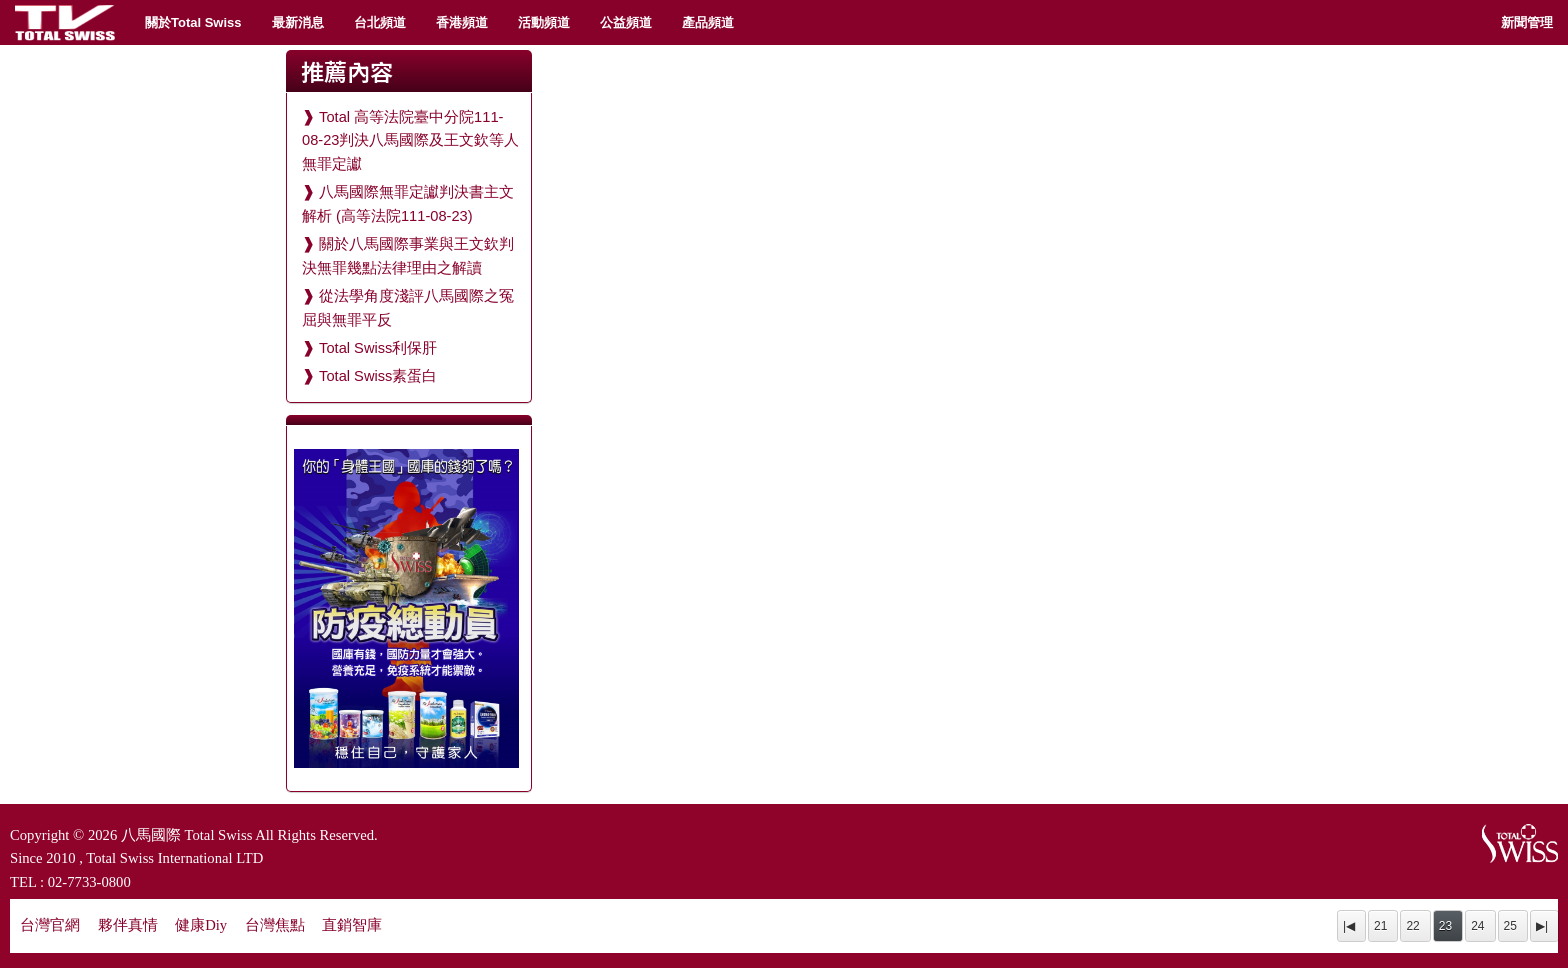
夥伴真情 (128, 925)
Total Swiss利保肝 (378, 348)
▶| (1542, 926)
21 (1380, 926)
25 (1510, 926)
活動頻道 (544, 22)
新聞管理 (1527, 22)
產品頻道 (708, 22)
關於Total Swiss (193, 22)
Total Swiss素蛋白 (378, 376)
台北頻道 (380, 22)
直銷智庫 (352, 925)
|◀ (1349, 926)
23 (1445, 926)
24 (1477, 926)
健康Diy (201, 925)
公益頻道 (626, 22)
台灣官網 (50, 925)
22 (1412, 926)
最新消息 (298, 22)
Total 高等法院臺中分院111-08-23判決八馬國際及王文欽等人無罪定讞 (411, 140)
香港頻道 (462, 22)
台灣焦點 (275, 925)
